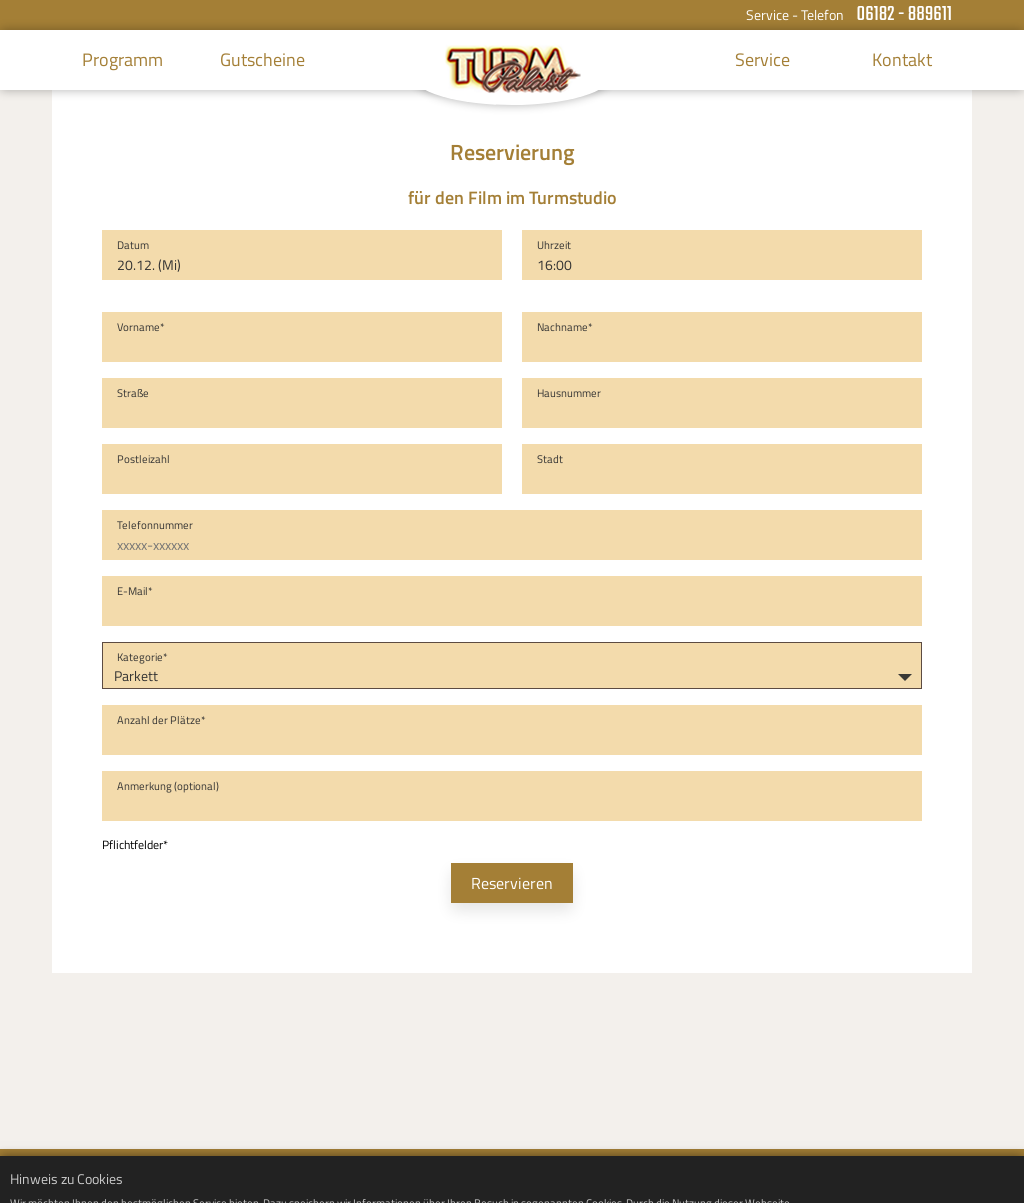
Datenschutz (934, 1175)
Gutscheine (262, 59)
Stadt (550, 459)
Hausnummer (569, 393)
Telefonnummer (155, 525)
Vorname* (141, 327)
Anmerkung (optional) (168, 786)
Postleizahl (143, 459)
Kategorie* (142, 657)
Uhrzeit (554, 245)
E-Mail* (135, 591)
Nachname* (565, 327)
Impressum (849, 1175)
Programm (122, 59)
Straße (133, 393)
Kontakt (902, 59)
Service (762, 59)
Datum (133, 245)
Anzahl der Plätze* (161, 720)
